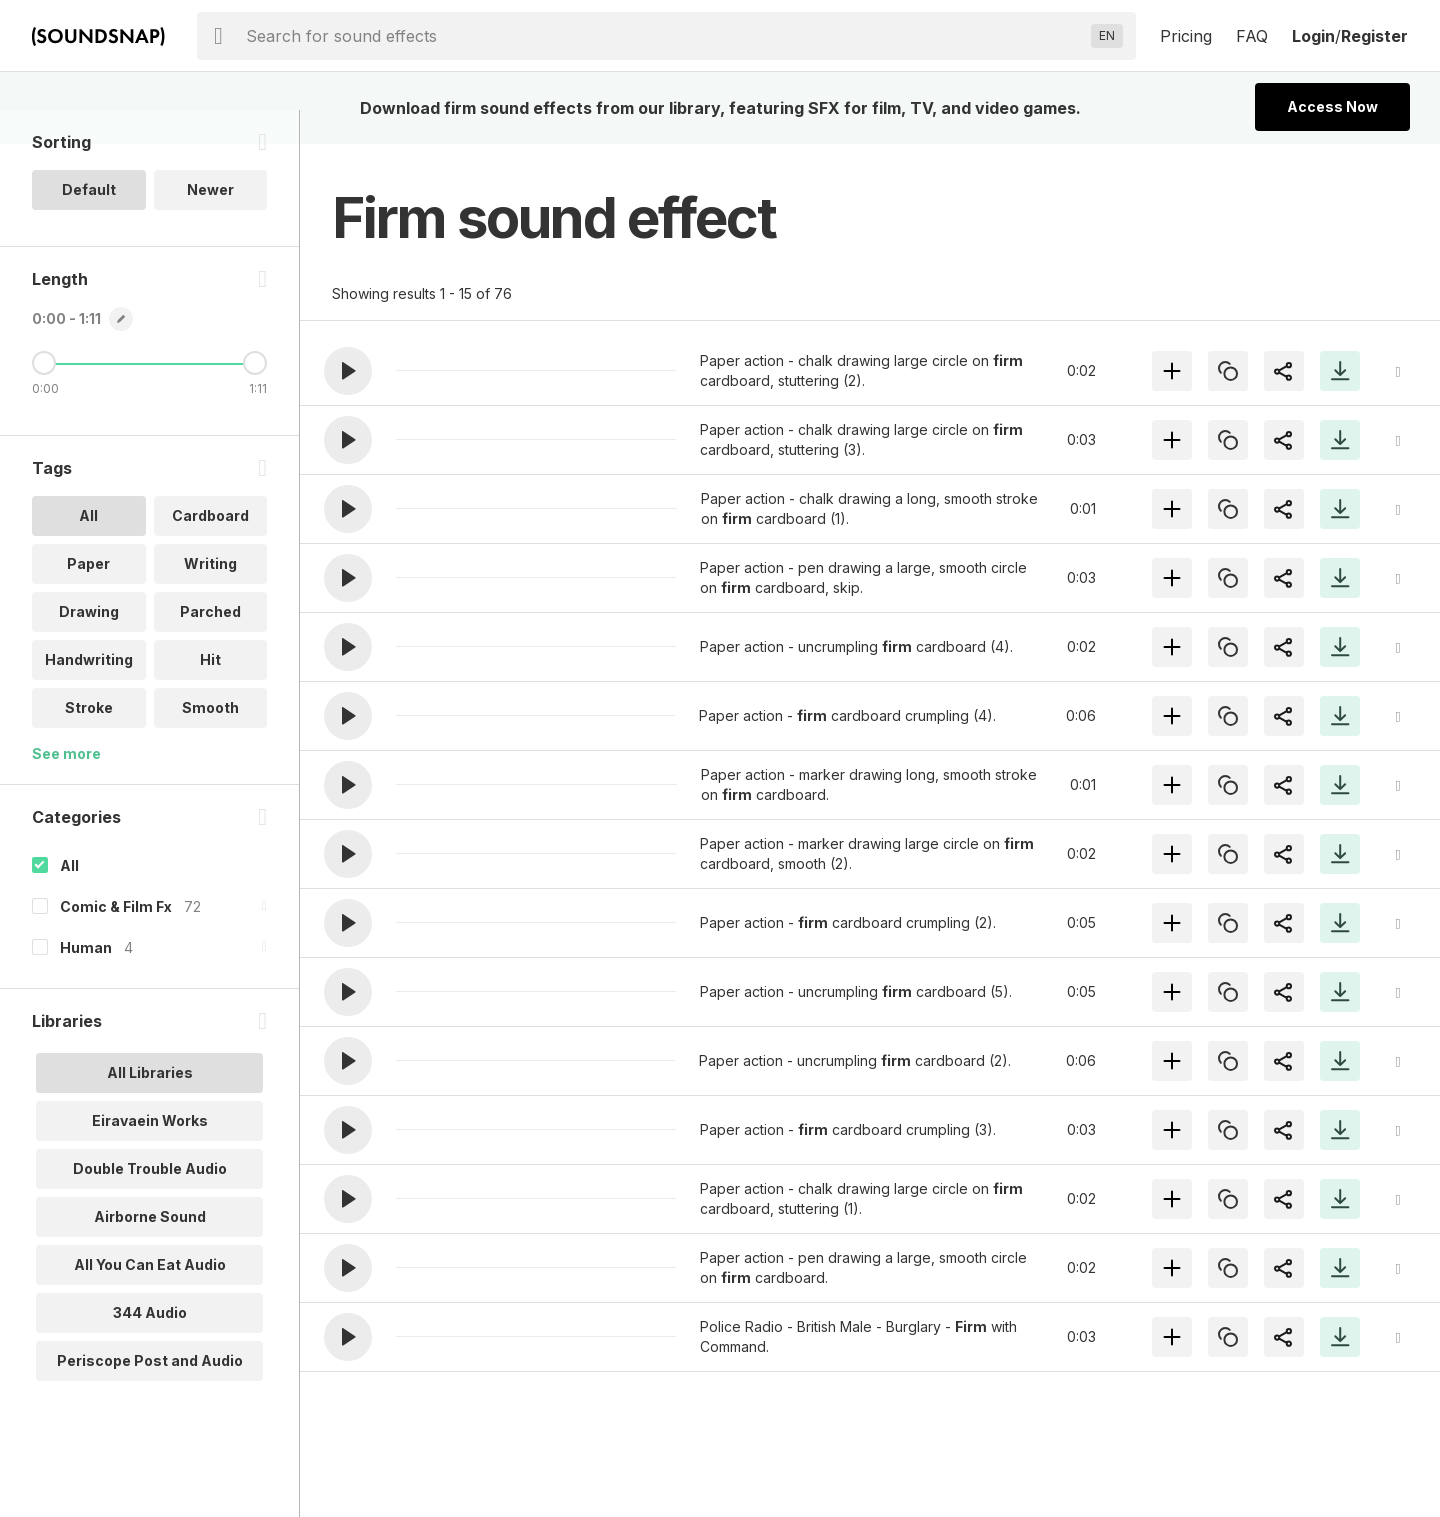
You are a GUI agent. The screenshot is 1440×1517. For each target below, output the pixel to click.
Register (1374, 36)
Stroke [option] (89, 741)
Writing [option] (210, 597)
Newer (210, 223)
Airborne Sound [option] (150, 1250)
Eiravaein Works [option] (150, 1154)
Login (1313, 36)
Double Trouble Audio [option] (150, 1202)
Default (89, 223)
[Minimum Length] (44, 397)
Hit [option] (210, 693)
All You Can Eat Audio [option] (150, 1298)
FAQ (1252, 36)
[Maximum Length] (255, 397)
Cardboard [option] (210, 549)
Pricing (1186, 36)
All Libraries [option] (150, 1106)
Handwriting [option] (89, 693)
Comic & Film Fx (116, 940)
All (69, 899)
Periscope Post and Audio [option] (150, 1394)
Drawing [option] (89, 645)
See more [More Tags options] (66, 787)
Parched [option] (210, 645)
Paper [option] (88, 597)
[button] (348, 371)
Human (86, 981)
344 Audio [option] (150, 1346)
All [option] (88, 549)
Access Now (1332, 106)
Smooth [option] (210, 741)
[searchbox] (664, 36)
